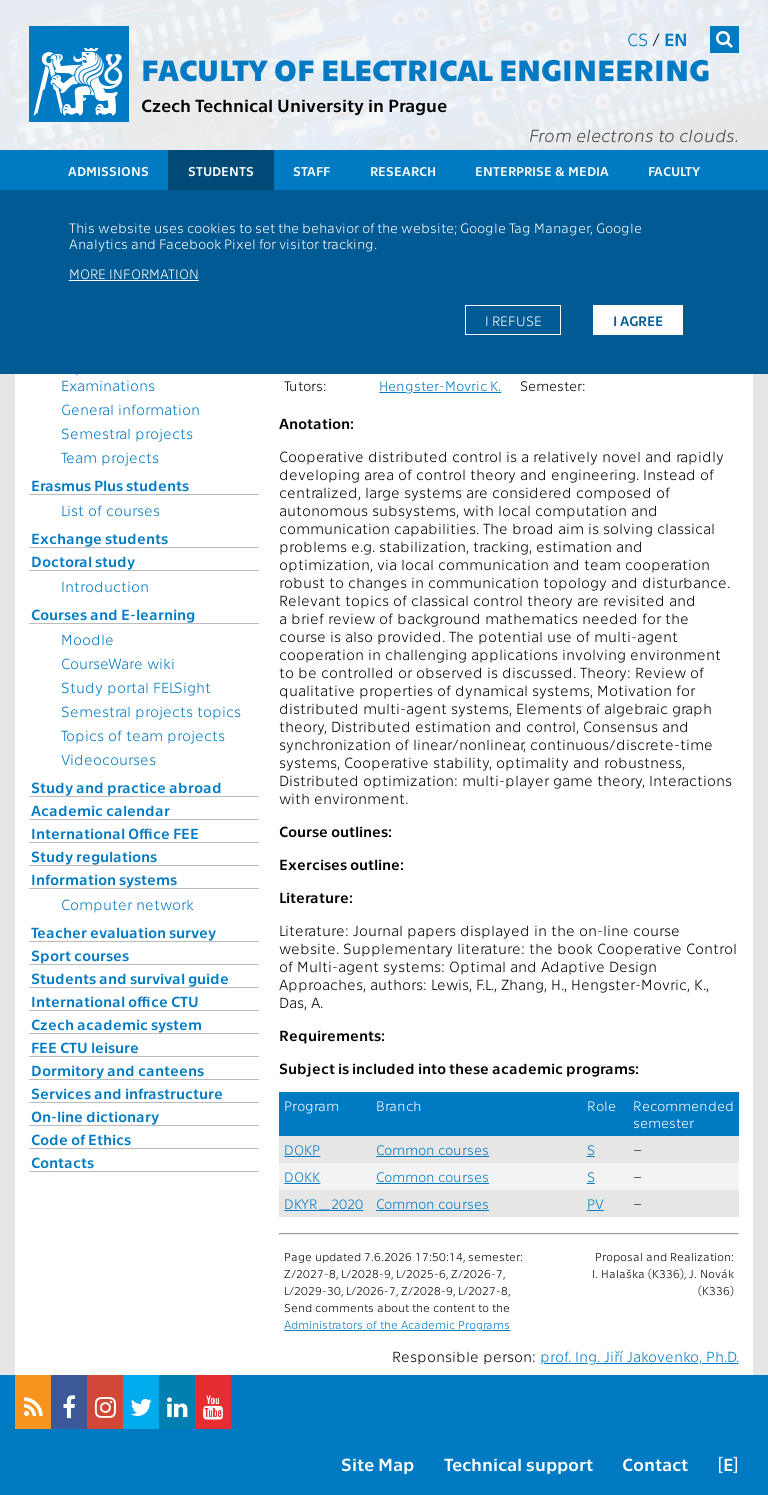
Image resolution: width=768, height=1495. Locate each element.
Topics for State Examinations (115, 376)
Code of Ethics (81, 1139)
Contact (655, 1463)
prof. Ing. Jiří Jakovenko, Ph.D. (639, 1356)
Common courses (432, 1149)
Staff (311, 170)
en (676, 38)
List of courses (110, 510)
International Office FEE (115, 833)
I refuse (513, 320)
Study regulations (94, 856)
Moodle (87, 639)
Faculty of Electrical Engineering (425, 68)
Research (403, 170)
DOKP (302, 1149)
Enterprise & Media (542, 170)
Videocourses (108, 759)
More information (134, 273)
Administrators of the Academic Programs (397, 1324)
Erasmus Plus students (110, 485)
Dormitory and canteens (117, 1070)
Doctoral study (83, 561)
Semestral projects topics (151, 711)
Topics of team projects (143, 735)
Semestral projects (127, 433)
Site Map (377, 1463)
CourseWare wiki (118, 663)
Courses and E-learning (113, 614)
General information (130, 409)
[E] (728, 1463)
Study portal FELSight (136, 687)
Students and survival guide (130, 978)
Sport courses (80, 955)
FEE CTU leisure (85, 1047)
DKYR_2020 (323, 1203)
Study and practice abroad (126, 787)
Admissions (108, 170)
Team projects (110, 457)
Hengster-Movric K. (440, 385)
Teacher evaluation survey (123, 932)
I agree (638, 320)
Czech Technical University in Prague (294, 104)
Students (221, 170)
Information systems (104, 879)
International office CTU (115, 1001)
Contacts (62, 1162)
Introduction (105, 586)
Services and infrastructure (127, 1093)
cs (637, 38)
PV (595, 1203)
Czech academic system (116, 1024)
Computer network (127, 904)
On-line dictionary (95, 1116)
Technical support (518, 1463)
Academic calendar (100, 810)
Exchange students (99, 538)
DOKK (302, 1176)
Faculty (674, 170)
